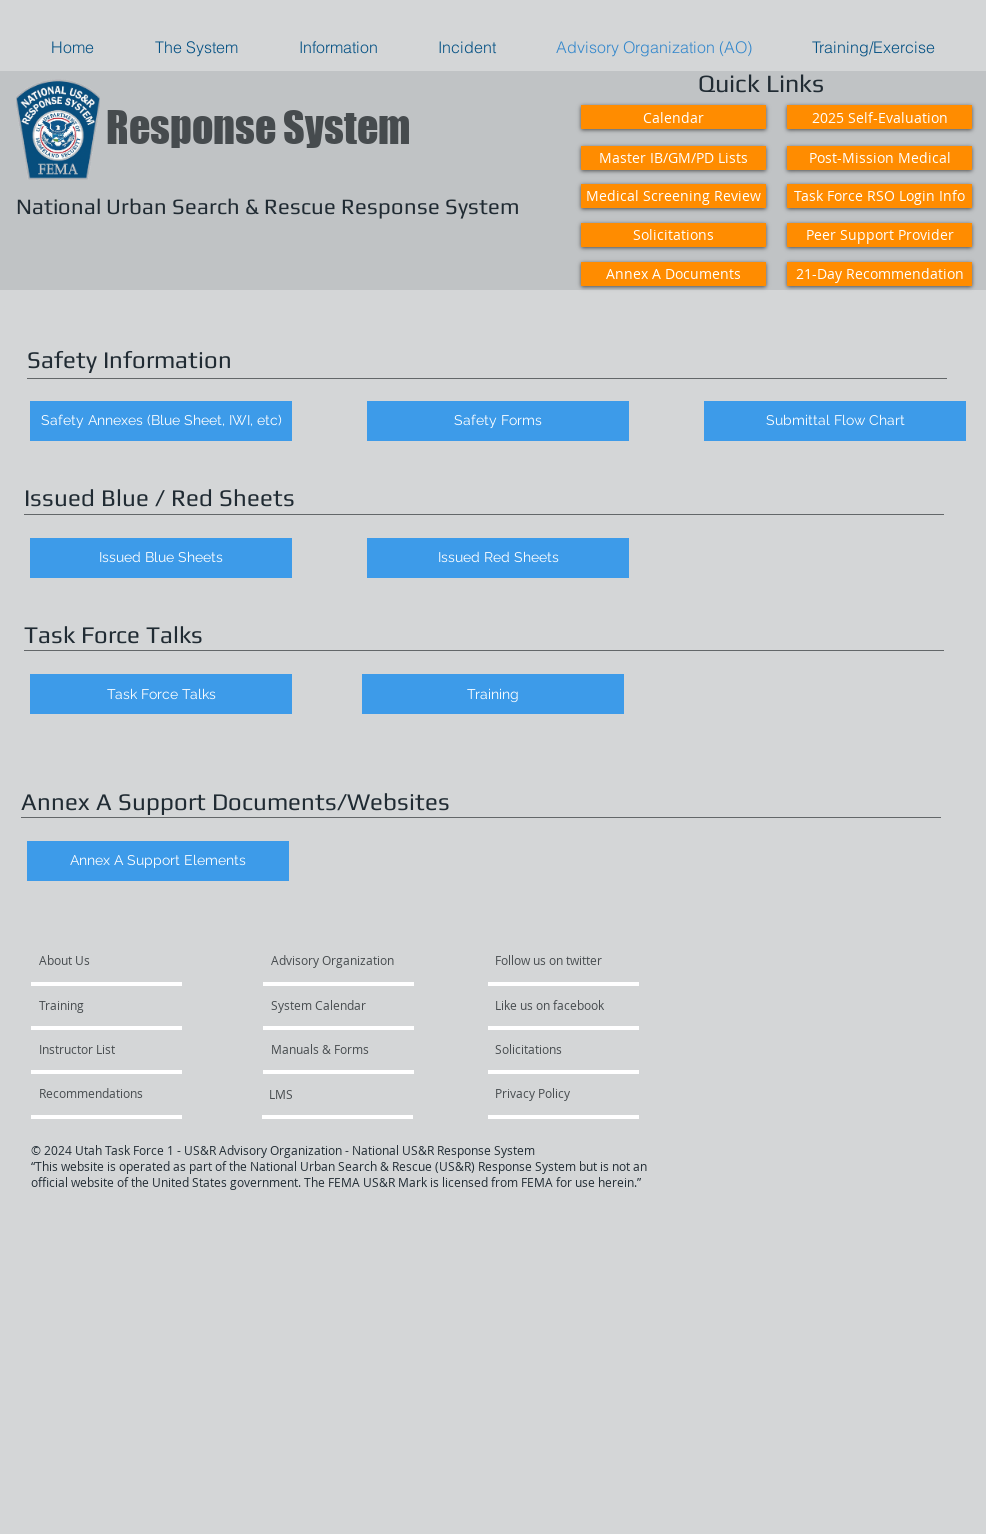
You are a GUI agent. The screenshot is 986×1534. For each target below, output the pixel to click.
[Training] (493, 694)
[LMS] (323, 1094)
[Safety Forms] (498, 421)
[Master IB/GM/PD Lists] (673, 158)
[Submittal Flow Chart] (835, 421)
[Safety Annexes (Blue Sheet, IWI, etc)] (161, 421)
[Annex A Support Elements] (158, 861)
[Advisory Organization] (337, 960)
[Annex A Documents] (673, 274)
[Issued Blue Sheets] (161, 558)
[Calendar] (673, 117)
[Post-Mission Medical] (879, 158)
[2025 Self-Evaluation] (879, 117)
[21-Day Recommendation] (879, 274)
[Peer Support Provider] (879, 235)
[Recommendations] (95, 1093)
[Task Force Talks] (161, 694)
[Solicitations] (673, 235)
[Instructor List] (93, 1049)
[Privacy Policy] (567, 1093)
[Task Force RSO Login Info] (879, 196)
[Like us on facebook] (555, 1005)
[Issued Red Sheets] (498, 558)
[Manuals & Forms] (325, 1049)
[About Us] (115, 960)
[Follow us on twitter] (555, 960)
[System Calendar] (328, 1005)
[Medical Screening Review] (673, 196)
